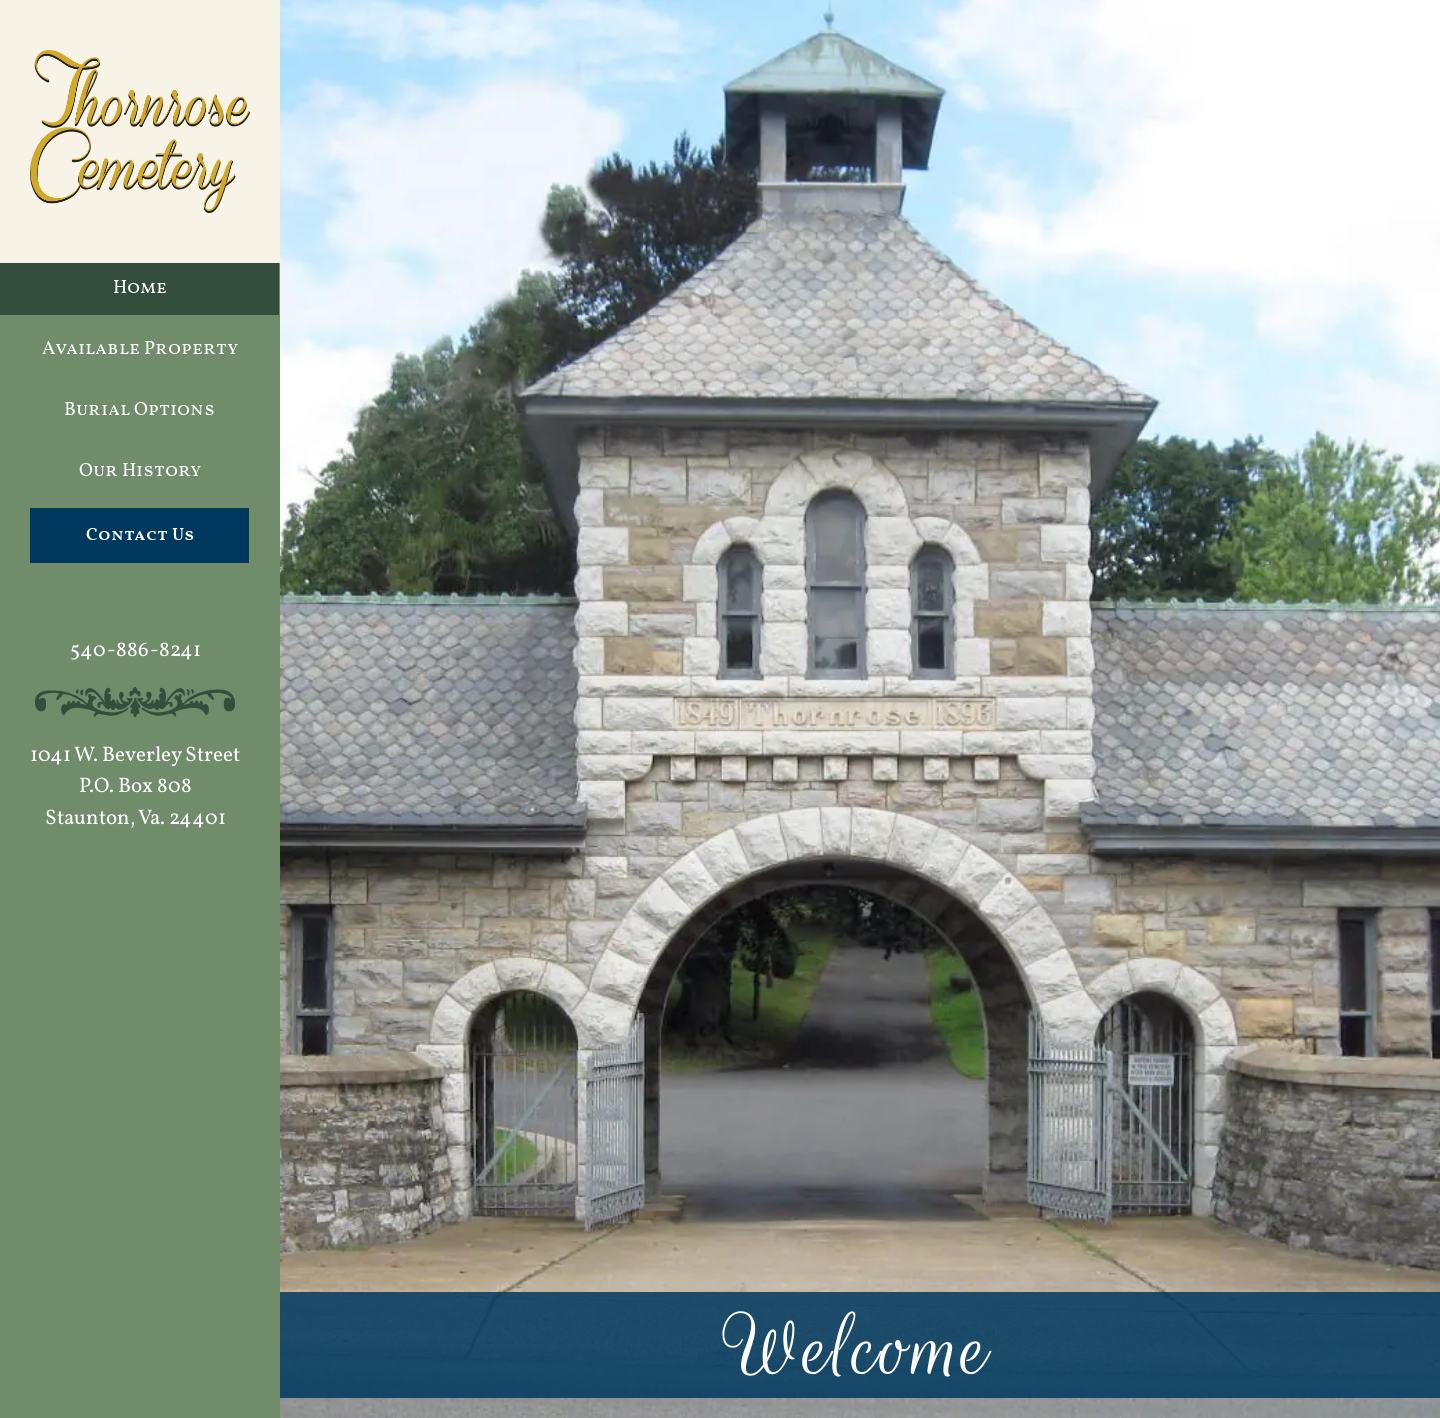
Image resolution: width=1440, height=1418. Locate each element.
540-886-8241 (135, 650)
